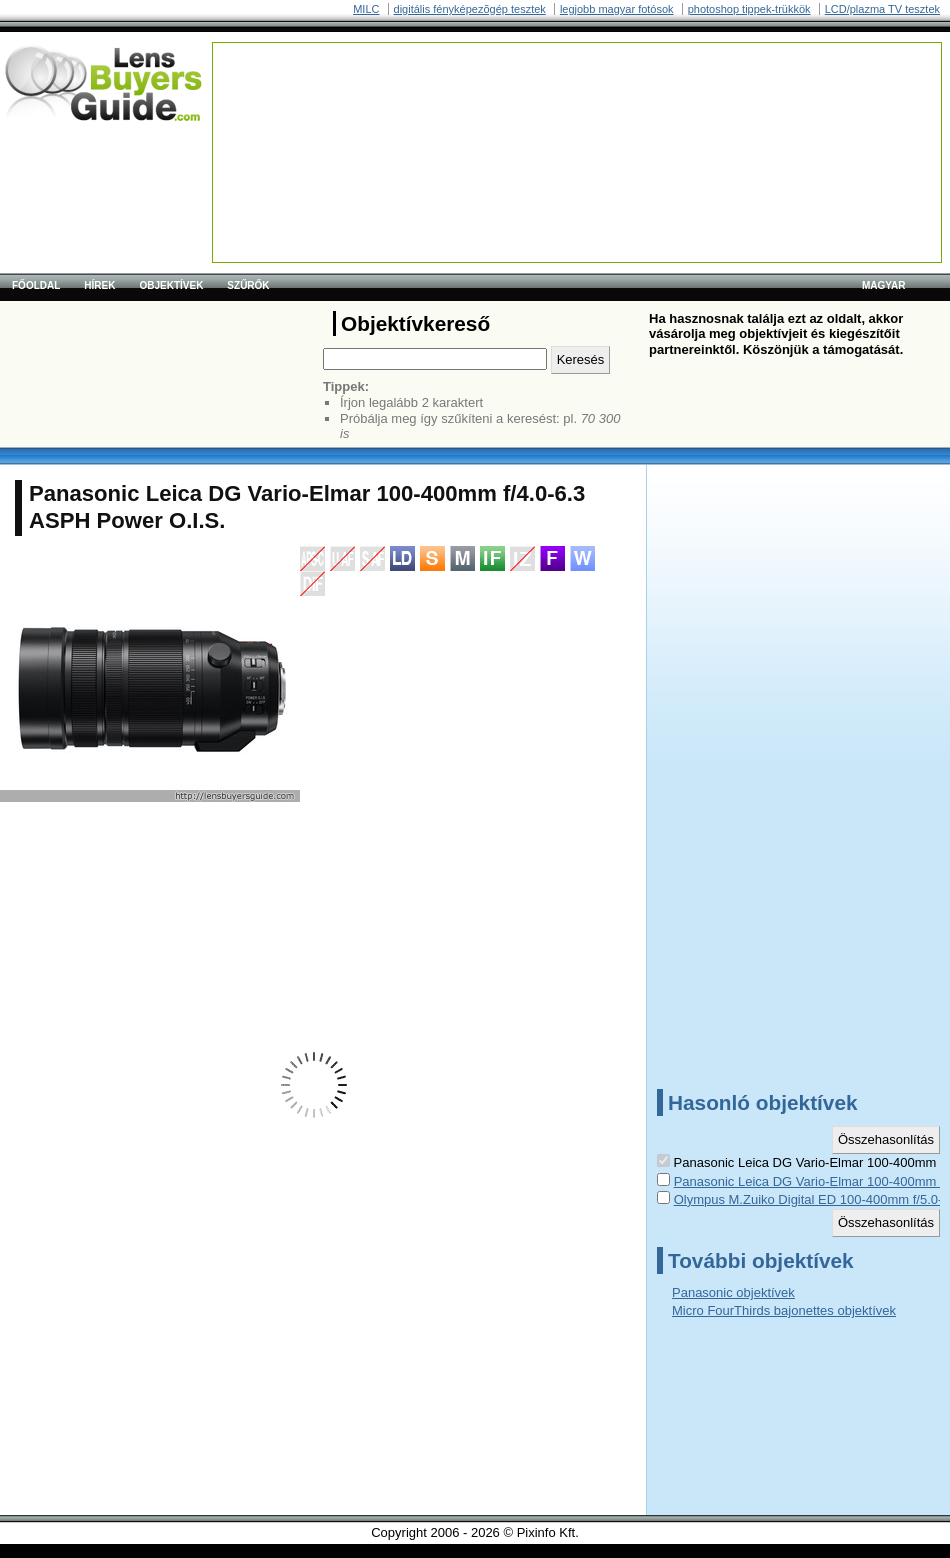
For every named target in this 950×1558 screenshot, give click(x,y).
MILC (366, 9)
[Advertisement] (294, 105)
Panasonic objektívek (733, 1292)
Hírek (99, 285)
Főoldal (36, 285)
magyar (884, 285)
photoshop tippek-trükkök (749, 9)
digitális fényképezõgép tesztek (470, 9)
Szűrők (248, 285)
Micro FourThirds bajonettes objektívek (784, 1310)
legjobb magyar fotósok (617, 9)
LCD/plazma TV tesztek (882, 9)
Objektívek (171, 285)
